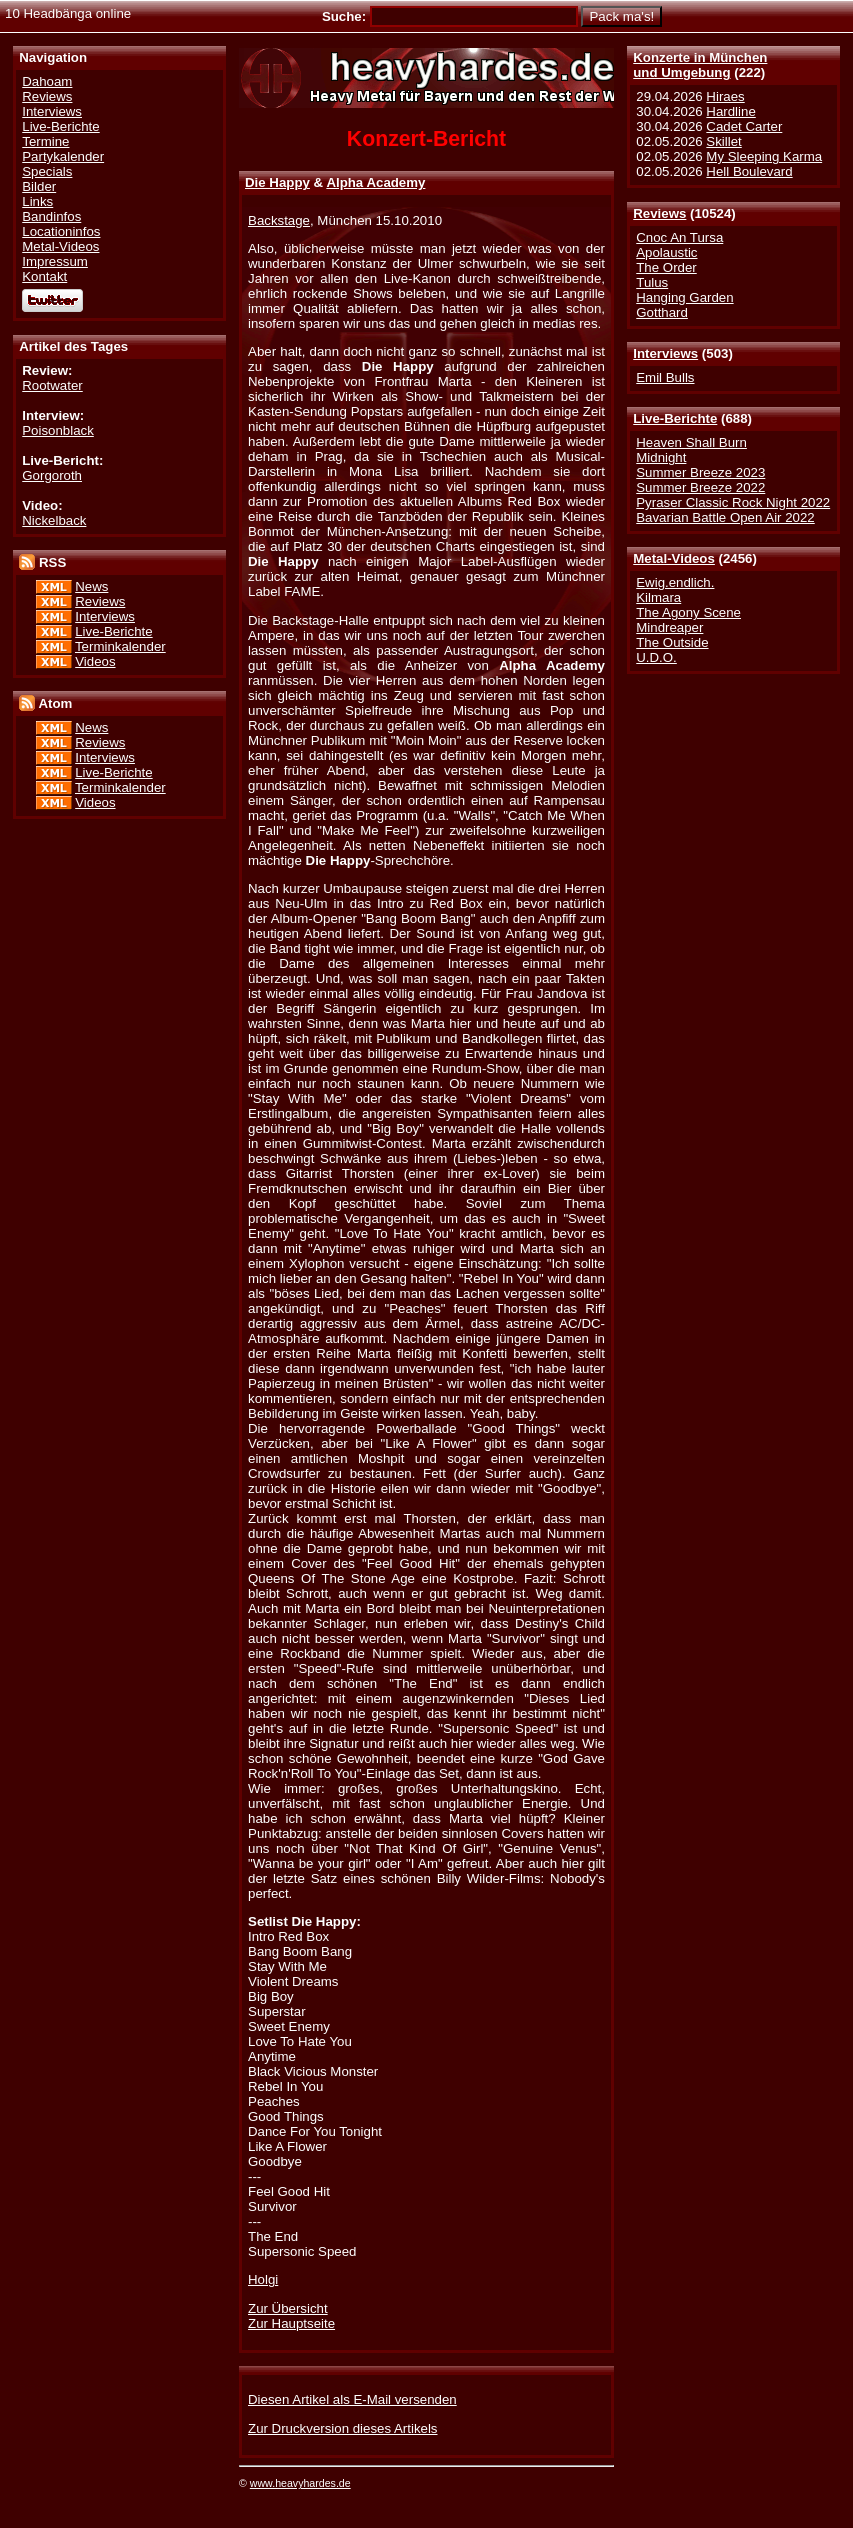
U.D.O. (656, 657)
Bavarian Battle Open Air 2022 (725, 517)
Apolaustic (666, 252)
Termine (45, 141)
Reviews (659, 213)
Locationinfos (61, 231)
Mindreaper (669, 627)
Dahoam (47, 81)
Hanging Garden (684, 297)
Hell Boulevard (749, 171)
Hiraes (725, 96)
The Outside (672, 642)
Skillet (723, 141)
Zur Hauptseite (291, 2323)
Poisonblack (58, 430)
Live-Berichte (675, 418)
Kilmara (658, 597)
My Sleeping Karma (764, 156)
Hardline (730, 111)
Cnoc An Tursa (679, 237)
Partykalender (63, 156)
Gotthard (662, 312)
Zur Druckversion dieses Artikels (342, 2428)
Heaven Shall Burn (691, 442)
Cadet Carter (744, 126)
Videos (95, 661)
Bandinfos (51, 216)
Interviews (665, 353)
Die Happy (277, 182)
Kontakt (44, 276)
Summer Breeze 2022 (700, 487)
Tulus (652, 282)
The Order (666, 267)
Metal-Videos (674, 558)
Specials (47, 171)
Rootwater (52, 385)
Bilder (39, 186)
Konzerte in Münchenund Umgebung (700, 65)
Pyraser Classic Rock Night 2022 (733, 502)
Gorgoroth (52, 475)
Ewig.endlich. (675, 582)
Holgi (263, 2279)
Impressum (55, 261)
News (91, 586)
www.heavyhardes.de (300, 2483)
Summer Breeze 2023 (700, 472)
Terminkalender (120, 646)
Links (37, 201)
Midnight (661, 457)
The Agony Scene (688, 612)
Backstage (279, 220)
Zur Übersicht (288, 2308)
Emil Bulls (665, 377)
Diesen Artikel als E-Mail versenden (352, 2399)
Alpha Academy (375, 182)
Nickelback (54, 520)
